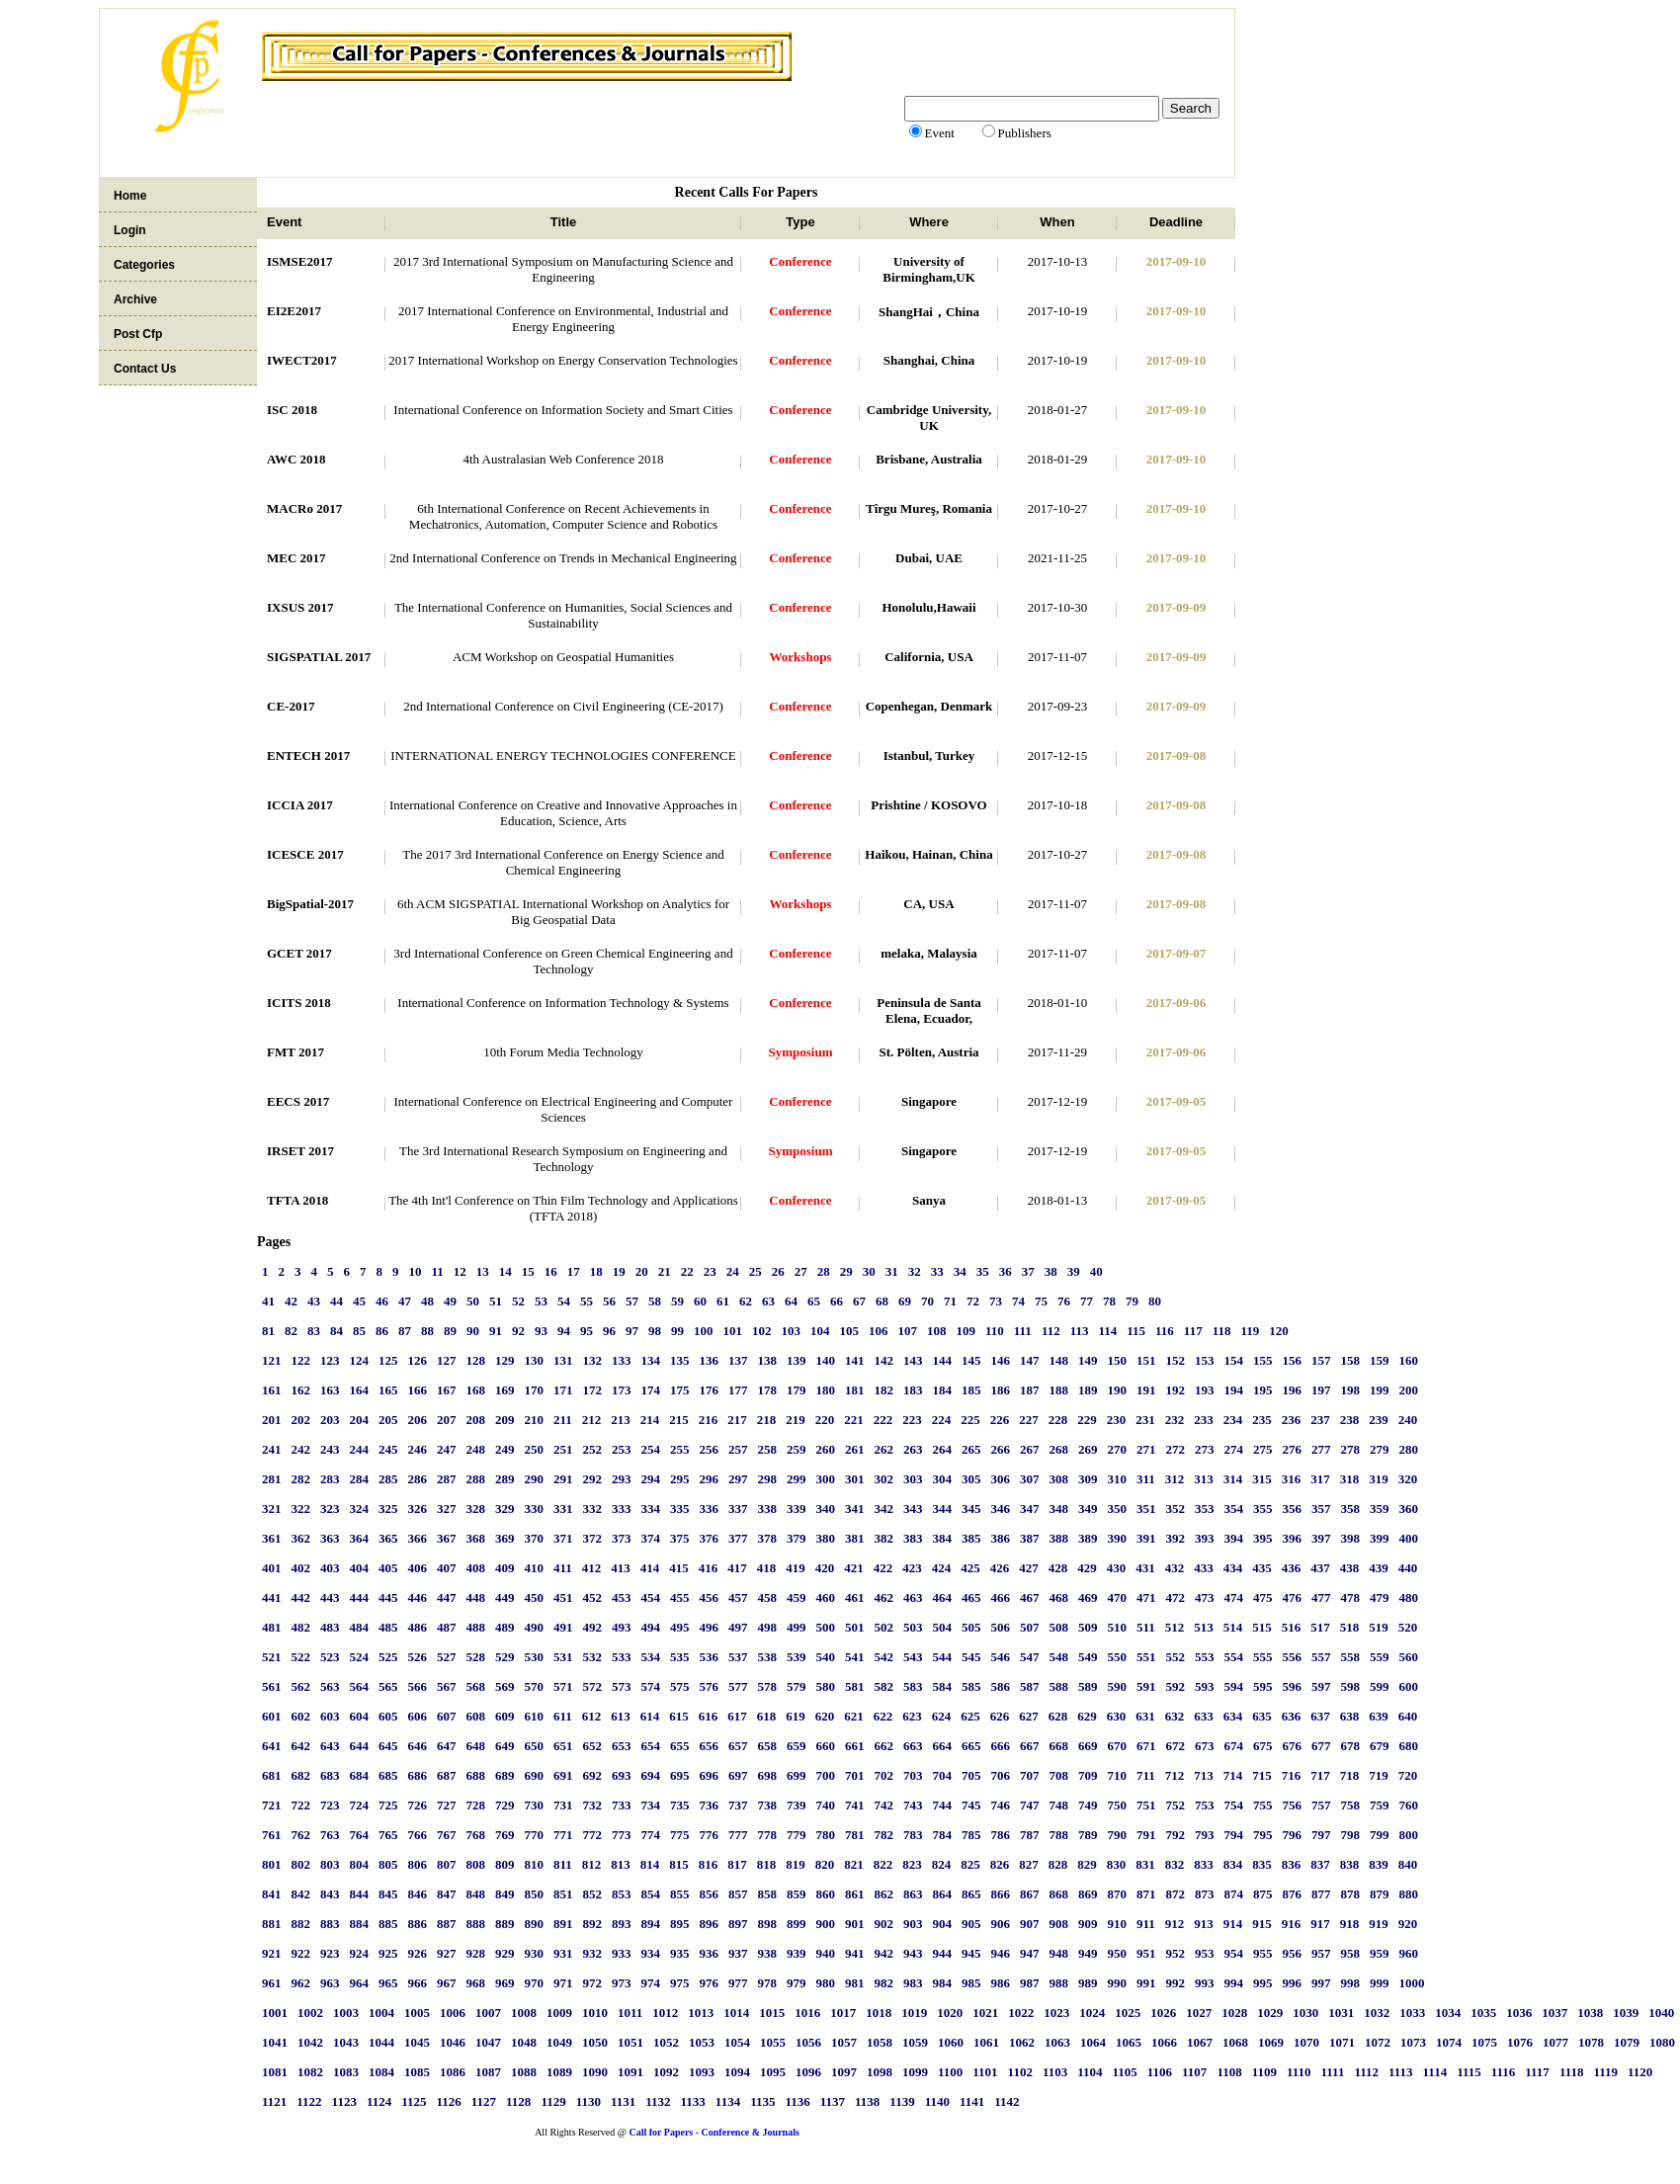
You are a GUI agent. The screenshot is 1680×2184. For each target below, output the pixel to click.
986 (1001, 1982)
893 (621, 1923)
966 (418, 1982)
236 (1292, 1419)
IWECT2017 (302, 360)
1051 (630, 2042)
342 (884, 1508)
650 (535, 1745)
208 (476, 1419)
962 (301, 1982)
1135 (762, 2101)
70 (927, 1301)
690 (535, 1775)
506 (1001, 1627)
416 (708, 1567)
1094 (737, 2071)
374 (651, 1538)
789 (1088, 1834)
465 (971, 1597)
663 (913, 1745)
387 (1030, 1538)
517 (1320, 1627)
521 (272, 1656)
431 (1145, 1567)
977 (738, 1982)
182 (884, 1390)
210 (535, 1419)
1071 (1342, 2042)
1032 (1376, 2012)
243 (330, 1449)
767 (447, 1834)
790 (1118, 1834)
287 (447, 1478)
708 (1059, 1775)
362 (301, 1538)
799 (1379, 1834)
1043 (346, 2042)
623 (912, 1716)
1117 (1537, 2071)
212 (592, 1419)
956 (1292, 1953)
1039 (1625, 2012)
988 (1059, 1982)
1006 (452, 2012)
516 (1292, 1627)
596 (1292, 1686)
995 (1263, 1982)
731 (563, 1805)
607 (447, 1716)
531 (563, 1656)
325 (388, 1508)
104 (820, 1330)
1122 (308, 2101)
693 (621, 1775)
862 (884, 1894)
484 (360, 1627)
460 (826, 1597)
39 (1073, 1271)
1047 (488, 2042)
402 (301, 1567)
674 (1234, 1745)
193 (1205, 1390)
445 (388, 1597)
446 (418, 1597)
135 (680, 1360)
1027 (1199, 2012)
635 (1262, 1716)
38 (1051, 1271)
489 (505, 1627)
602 (301, 1716)
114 (1107, 1330)
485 (388, 1627)
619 (795, 1716)
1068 (1235, 2042)
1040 (1661, 2012)
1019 (914, 2012)
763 (330, 1834)
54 (563, 1301)
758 (1351, 1805)
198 (1351, 1390)
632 (1175, 1716)
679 (1379, 1745)
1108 (1229, 2071)
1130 (588, 2101)
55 (586, 1301)
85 (359, 1330)
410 (535, 1567)
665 (971, 1745)
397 (1321, 1538)
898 (768, 1923)
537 (738, 1656)
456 (709, 1597)
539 (796, 1656)
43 (313, 1301)
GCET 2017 (299, 953)
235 (1262, 1419)
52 (518, 1301)
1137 (832, 2101)
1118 (1571, 2071)
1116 (1503, 2071)
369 (505, 1538)
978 (768, 1982)
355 (1263, 1508)
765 (388, 1834)
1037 (1554, 2012)
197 (1321, 1390)
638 (1350, 1716)
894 (651, 1923)
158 (1351, 1360)
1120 (1640, 2071)
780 (826, 1834)
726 (418, 1805)
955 (1263, 1953)
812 (592, 1864)
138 (768, 1360)
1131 (623, 2101)
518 (1350, 1627)
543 (913, 1656)
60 (700, 1301)
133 (621, 1360)
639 (1378, 1716)
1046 (452, 2042)
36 (1005, 1271)
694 (651, 1775)
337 (738, 1508)
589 (1088, 1686)
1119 (1605, 2071)
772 (593, 1834)
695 (680, 1775)
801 (272, 1864)
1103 (1055, 2071)
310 (1118, 1478)
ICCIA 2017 (300, 805)
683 (330, 1775)
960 (1409, 1953)
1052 (666, 2042)
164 (360, 1390)
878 (1351, 1894)
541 (855, 1656)
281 (272, 1478)
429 (1087, 1567)
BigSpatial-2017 (310, 903)
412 (592, 1567)
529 (505, 1656)
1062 (1022, 2042)
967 (447, 1982)
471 (1146, 1597)
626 (1000, 1716)
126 (418, 1360)
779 (796, 1834)
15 (528, 1271)
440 (1408, 1567)
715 (1262, 1775)
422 (883, 1567)
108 (937, 1330)
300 (826, 1478)
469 (1088, 1597)
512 (1175, 1627)
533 (621, 1656)
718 (1350, 1775)
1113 (1400, 2071)
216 (708, 1419)
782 (884, 1834)
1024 (1092, 2012)
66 (836, 1301)
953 (1205, 1953)
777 (738, 1834)
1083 (346, 2071)
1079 (1626, 2042)
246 (418, 1449)
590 (1118, 1686)
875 (1263, 1894)
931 (563, 1953)
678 (1351, 1745)
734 (651, 1805)
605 (388, 1716)
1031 (1341, 2012)
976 (709, 1982)
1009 (559, 2012)
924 (360, 1953)
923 (330, 1953)
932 (593, 1953)
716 (1292, 1775)
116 (1164, 1330)
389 (1088, 1538)
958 (1351, 1953)
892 (593, 1923)
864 (943, 1894)
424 (942, 1567)
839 (1378, 1864)
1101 (984, 2071)
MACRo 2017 (304, 508)
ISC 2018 (292, 409)
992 (1176, 1982)
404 (360, 1567)
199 (1379, 1390)
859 (796, 1894)
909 (1088, 1923)
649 (505, 1745)
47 (404, 1301)
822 (883, 1864)
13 (482, 1271)
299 (796, 1478)
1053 (701, 2042)
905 (971, 1923)
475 (1263, 1597)
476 (1292, 1597)
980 (826, 1982)
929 (505, 1953)
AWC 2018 (296, 459)
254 (651, 1449)
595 (1263, 1686)
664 (943, 1745)
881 (272, 1923)
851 (563, 1894)
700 (826, 1775)
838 (1350, 1864)
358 (1351, 1508)
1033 (1412, 2012)
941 (855, 1953)
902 (884, 1923)
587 (1030, 1686)
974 (651, 1982)
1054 (737, 2042)
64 (791, 1301)
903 (913, 1923)
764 (360, 1834)
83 (313, 1330)
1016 (807, 2012)
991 (1146, 1982)
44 (336, 1301)
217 (737, 1419)
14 (505, 1271)
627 (1029, 1716)
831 (1145, 1864)
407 (447, 1567)
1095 (773, 2071)
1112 (1366, 2071)
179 (796, 1390)
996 (1292, 1982)
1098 (879, 2071)
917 (1320, 1923)
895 (680, 1923)
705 (971, 1775)
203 (330, 1419)
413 (620, 1567)
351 (1146, 1508)
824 (942, 1864)
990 (1118, 1982)
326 (418, 1508)
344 (943, 1508)
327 (447, 1508)
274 (1234, 1449)
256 (709, 1449)
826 (1000, 1864)
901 (855, 1923)
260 (826, 1449)
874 (1234, 1894)
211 (562, 1419)
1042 (310, 2042)
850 (535, 1894)
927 (447, 1953)
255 (680, 1449)
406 (418, 1567)
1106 (1159, 2071)
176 (709, 1390)
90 (472, 1330)
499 (796, 1627)
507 (1030, 1627)
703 (913, 1775)
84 (336, 1330)
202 (301, 1419)
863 (913, 1894)
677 (1321, 1745)
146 (1001, 1360)
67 (859, 1301)
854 (651, 1894)
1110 (1299, 2071)
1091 (630, 2071)
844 (360, 1894)
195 (1263, 1390)
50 (472, 1301)
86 (382, 1330)
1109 (1264, 2071)
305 (971, 1478)
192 (1176, 1390)
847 (447, 1894)
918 (1350, 1923)
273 (1205, 1449)
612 (592, 1716)
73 (995, 1301)
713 (1204, 1775)
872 (1176, 1894)
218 (767, 1419)
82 (291, 1330)
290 (535, 1478)
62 (745, 1301)
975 (680, 1982)
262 (884, 1449)
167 (447, 1390)
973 (621, 1982)
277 (1321, 1449)
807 (447, 1864)
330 (535, 1508)
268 (1059, 1449)
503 (913, 1627)
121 (272, 1360)
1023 (1056, 2012)
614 (650, 1716)
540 (826, 1656)
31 (891, 1271)
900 (826, 1923)
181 (855, 1390)
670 (1118, 1745)
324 (360, 1508)
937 (738, 1953)
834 (1233, 1864)
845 (388, 1894)
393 (1205, 1538)
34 (960, 1271)
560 (1409, 1656)
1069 (1271, 2042)
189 (1088, 1390)
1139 (901, 2101)
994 (1234, 1982)
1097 (844, 2071)
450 (535, 1597)
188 (1059, 1390)
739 (796, 1805)
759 (1379, 1805)
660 (826, 1745)
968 (476, 1982)
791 (1146, 1834)
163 (330, 1390)
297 (738, 1478)
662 (884, 1745)
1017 (843, 2012)
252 (593, 1449)
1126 (448, 2101)
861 (855, 1894)
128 (476, 1360)
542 (884, 1656)
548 (1059, 1656)
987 (1030, 1982)
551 (1146, 1656)
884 (360, 1923)
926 (418, 1953)
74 (1018, 1301)
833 (1204, 1864)
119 (1249, 1330)
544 (943, 1656)
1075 (1484, 2042)
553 (1205, 1656)
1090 (595, 2071)
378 (768, 1538)
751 (1146, 1805)
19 (619, 1271)
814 (650, 1864)
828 (1058, 1864)
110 (994, 1330)
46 (382, 1301)
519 (1378, 1627)
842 (301, 1894)
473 (1205, 1597)
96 (609, 1330)
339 (796, 1508)
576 (709, 1686)
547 (1030, 1656)
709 (1088, 1775)
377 (738, 1538)
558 (1351, 1656)
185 (971, 1390)
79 (1132, 1301)
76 (1063, 1301)
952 (1176, 1953)
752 (1176, 1805)
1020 (950, 2012)
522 (301, 1656)
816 (708, 1864)
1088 (524, 2071)
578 (768, 1686)
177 (738, 1390)
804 (360, 1864)
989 (1088, 1982)
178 (768, 1390)
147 (1030, 1360)
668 (1059, 1745)
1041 (275, 2042)
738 (768, 1805)
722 (301, 1805)
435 (1262, 1567)
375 (680, 1538)
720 (1408, 1775)
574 (651, 1686)
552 (1176, 1656)
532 (593, 1656)
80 (1154, 1301)
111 (1023, 1330)
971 (563, 1982)
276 (1292, 1449)
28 (823, 1271)
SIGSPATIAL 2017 (319, 656)
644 (360, 1745)
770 (535, 1834)
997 (1321, 1982)
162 (301, 1390)
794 (1234, 1834)
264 (943, 1449)
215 (679, 1419)
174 (651, 1390)
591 (1146, 1686)
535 (680, 1656)
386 (1001, 1538)
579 (796, 1686)
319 (1378, 1478)
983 (913, 1982)
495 (680, 1627)
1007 (488, 2012)
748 (1059, 1805)
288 (476, 1478)
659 (796, 1745)
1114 (1435, 2071)
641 (272, 1745)
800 (1409, 1834)
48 (427, 1301)
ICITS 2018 (299, 1002)
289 (505, 1478)
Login (130, 230)
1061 (986, 2042)
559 (1379, 1656)
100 (704, 1330)
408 (476, 1567)
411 (562, 1567)
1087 (488, 2071)
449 (505, 1597)
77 (1086, 1301)
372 (593, 1538)
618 (767, 1716)
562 (301, 1686)
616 (708, 1716)
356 (1292, 1508)
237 (1320, 1419)
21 (664, 1271)
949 (1088, 1953)
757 (1321, 1805)
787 (1030, 1834)
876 (1292, 1894)
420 (825, 1567)
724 (360, 1805)
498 (768, 1627)
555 (1263, 1656)
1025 (1127, 2012)
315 (1262, 1478)
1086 (452, 2071)
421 (854, 1567)
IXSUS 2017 (300, 607)
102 (762, 1330)
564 (360, 1686)
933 (621, 1953)
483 (330, 1627)
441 (272, 1597)
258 (768, 1449)
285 (388, 1478)
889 (505, 1923)
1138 (867, 2101)
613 (620, 1716)
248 (476, 1449)
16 (551, 1271)
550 (1118, 1656)
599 (1379, 1686)
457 (738, 1597)
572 (593, 1686)
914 (1233, 1923)
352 (1176, 1508)
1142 (1006, 2101)
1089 (559, 2071)
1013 (701, 2012)
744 (943, 1805)
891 (563, 1923)
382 (884, 1538)
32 (914, 1271)
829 (1087, 1864)
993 (1205, 1982)
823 (912, 1864)
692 (593, 1775)
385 (971, 1538)
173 (621, 1390)
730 (535, 1805)
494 (651, 1627)
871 (1146, 1894)
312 (1175, 1478)
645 (388, 1745)
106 (878, 1330)
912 (1175, 1923)
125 (388, 1360)
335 (680, 1508)
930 (535, 1953)
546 (1001, 1656)
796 (1292, 1834)
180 (826, 1390)
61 (722, 1301)
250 (535, 1449)
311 (1145, 1478)
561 (272, 1686)
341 (855, 1508)
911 (1145, 1923)
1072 (1377, 2042)
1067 (1200, 2042)
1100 (950, 2071)
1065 (1128, 2042)
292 (593, 1478)
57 (632, 1301)
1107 (1194, 2071)
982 (884, 1982)
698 (768, 1775)
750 (1118, 1805)
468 (1059, 1597)
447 (447, 1597)
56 (609, 1301)
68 (882, 1301)
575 (680, 1686)
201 (272, 1419)
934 (651, 1953)
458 (768, 1597)
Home (130, 196)
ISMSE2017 (299, 261)
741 (855, 1805)
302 (884, 1478)
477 (1321, 1597)
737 (738, 1805)
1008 (524, 2012)
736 (709, 1805)
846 (418, 1894)
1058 (879, 2042)
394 (1234, 1538)
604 (360, 1716)
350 (1118, 1508)
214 (650, 1419)
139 (796, 1360)
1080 (1662, 2042)
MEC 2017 (296, 557)
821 (854, 1864)
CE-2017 (290, 706)
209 (505, 1419)
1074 (1449, 2042)
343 (913, 1508)
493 (621, 1627)
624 (942, 1716)
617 (737, 1716)
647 (447, 1745)
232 (1175, 1419)
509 (1088, 1627)
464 (943, 1597)
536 (709, 1656)
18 (596, 1271)
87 (404, 1330)
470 (1118, 1597)
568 (476, 1686)
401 (272, 1567)
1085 (417, 2071)
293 (621, 1478)
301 (855, 1478)
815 (679, 1864)
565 (388, 1686)
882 (301, 1923)
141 (855, 1360)
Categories (144, 265)
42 (291, 1301)
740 (826, 1805)
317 (1320, 1478)
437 (1320, 1567)
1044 (381, 2042)
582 (884, 1686)
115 (1136, 1330)
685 (388, 1775)
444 (360, 1597)
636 (1292, 1716)
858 (768, 1894)
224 (942, 1419)
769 (505, 1834)
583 (913, 1686)
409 (505, 1567)
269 (1088, 1449)
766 (418, 1834)
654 (651, 1745)
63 (768, 1301)
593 (1205, 1686)
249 (505, 1449)
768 (476, 1834)
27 (801, 1271)
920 (1408, 1923)
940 (826, 1953)
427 (1029, 1567)
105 (850, 1330)
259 (796, 1449)
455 (680, 1597)
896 (709, 1923)
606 (418, 1716)
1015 (772, 2012)
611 (562, 1716)
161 (272, 1390)
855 (680, 1894)
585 (971, 1686)
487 (447, 1627)
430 (1117, 1567)
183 (913, 1390)
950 (1118, 1953)
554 (1234, 1656)
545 (971, 1656)
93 (541, 1330)
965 (388, 1982)
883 (330, 1923)
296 (709, 1478)
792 (1176, 1834)
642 (301, 1745)
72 (972, 1301)
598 (1351, 1686)
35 (982, 1271)
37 (1028, 1271)
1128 (518, 2101)
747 (1030, 1805)
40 (1096, 1271)
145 (971, 1360)
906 (1001, 1923)
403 (330, 1567)
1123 (344, 2101)
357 (1321, 1508)
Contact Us (145, 369)
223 (912, 1419)
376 (709, 1538)
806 (418, 1864)
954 (1234, 1953)
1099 (915, 2071)
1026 (1163, 2012)
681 (272, 1775)
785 (971, 1834)
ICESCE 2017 (305, 854)
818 (767, 1864)
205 (388, 1419)
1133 (693, 2101)
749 (1088, 1805)
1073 (1413, 2042)
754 (1234, 1805)
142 (884, 1360)
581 (855, 1686)
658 (768, 1745)
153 (1205, 1360)
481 (272, 1627)
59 (677, 1301)
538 (768, 1656)
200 (1409, 1390)
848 (476, 1894)
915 (1262, 1923)
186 (1001, 1390)
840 (1408, 1864)
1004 (381, 2012)
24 (732, 1271)
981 (855, 1982)
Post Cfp (138, 334)
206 (418, 1419)
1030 (1305, 2012)
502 (884, 1627)
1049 (559, 2042)
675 (1263, 1745)
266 (1001, 1449)
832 (1175, 1864)
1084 (381, 2071)
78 (1109, 1301)
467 (1030, 1597)
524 (360, 1656)
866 (1001, 1894)
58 (654, 1301)
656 (709, 1745)
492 (593, 1627)
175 (680, 1390)
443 (330, 1597)
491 (563, 1627)
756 (1292, 1805)
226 (1000, 1419)
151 (1146, 1360)
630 (1117, 1716)
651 (563, 1745)
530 (535, 1656)
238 (1350, 1419)
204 (360, 1419)
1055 (773, 2042)
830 (1117, 1864)
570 (535, 1686)
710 (1118, 1775)
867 (1030, 1894)
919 (1378, 1923)
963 (330, 1982)
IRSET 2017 (300, 1150)
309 (1088, 1478)
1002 (310, 2012)
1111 (1333, 2071)
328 (476, 1508)
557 (1321, 1656)
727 (447, 1805)
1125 (413, 2101)
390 (1118, 1538)
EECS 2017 (298, 1101)
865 (971, 1894)
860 (826, 1894)
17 (573, 1271)
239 (1378, 1419)
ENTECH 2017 (308, 755)
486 (418, 1627)
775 (680, 1834)
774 (651, 1834)
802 (301, 1864)
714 (1233, 1775)
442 (301, 1597)
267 (1030, 1449)
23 (710, 1271)
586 (1001, 1686)
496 (709, 1627)
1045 (417, 2042)
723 (330, 1805)
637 (1320, 1716)
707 (1030, 1775)
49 (450, 1301)
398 (1351, 1538)
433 (1204, 1567)
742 (884, 1805)
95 (586, 1330)
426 (1000, 1567)
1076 (1520, 2042)
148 (1059, 1360)
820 (825, 1864)
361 (272, 1538)
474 (1234, 1597)
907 (1030, 1923)
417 (737, 1567)
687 (447, 1775)
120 (1279, 1330)
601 (272, 1716)
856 (709, 1894)
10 (415, 1271)
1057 (844, 2042)
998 (1351, 1982)
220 (825, 1419)
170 (535, 1390)
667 (1030, 1745)
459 (796, 1597)
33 (937, 1271)
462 (884, 1597)
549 (1088, 1656)
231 (1145, 1419)
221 (854, 1419)
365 (388, 1538)
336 (709, 1508)
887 (447, 1923)
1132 (657, 2101)
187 (1030, 1390)
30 (869, 1271)
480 (1409, 1597)
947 (1030, 1953)
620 (825, 1716)
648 (476, 1745)
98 (654, 1330)
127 (447, 1360)
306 (1001, 1478)
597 (1321, 1686)
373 (621, 1538)
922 (301, 1953)
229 (1087, 1419)
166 (418, 1390)
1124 (379, 2101)
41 (268, 1301)
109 (966, 1330)
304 (943, 1478)
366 (418, 1538)
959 (1379, 1953)
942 (884, 1953)
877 (1321, 1894)
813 (620, 1864)
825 (970, 1864)
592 (1176, 1686)
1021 (985, 2012)
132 (593, 1360)
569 (505, 1686)
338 (768, 1508)
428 (1058, 1567)
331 (563, 1508)
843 (330, 1894)
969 (505, 1982)
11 (438, 1271)
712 (1175, 1775)
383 (913, 1538)
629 (1087, 1716)
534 (651, 1656)
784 (943, 1834)
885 (388, 1923)
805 (388, 1864)
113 (1079, 1330)
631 (1145, 1716)
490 (535, 1627)
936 (709, 1953)
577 (738, 1686)
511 (1145, 1627)
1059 (915, 2042)
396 (1292, 1538)
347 (1030, 1508)
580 (826, 1686)
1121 (274, 2101)
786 (1001, 1834)
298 (768, 1478)
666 (1001, 1745)
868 (1059, 1894)
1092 (666, 2071)
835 (1262, 1864)
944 (943, 1953)
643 (330, 1745)
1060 (951, 2042)
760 (1409, 1805)
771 (563, 1834)
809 (505, 1864)
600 (1409, 1686)
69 (904, 1301)
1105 (1124, 2071)
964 (360, 1982)
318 (1350, 1478)
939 (796, 1953)
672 (1176, 1745)
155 (1263, 1360)
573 (621, 1686)
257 (738, 1449)
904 (943, 1923)
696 (709, 1775)
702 (884, 1775)
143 (913, 1360)
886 (418, 1923)
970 (535, 1982)
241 (272, 1449)
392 (1176, 1538)
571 (563, 1686)
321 (272, 1508)
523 (330, 1656)
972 (593, 1982)
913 (1204, 1923)
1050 (595, 2042)
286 (418, 1478)
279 (1379, 1449)
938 (768, 1953)
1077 (1555, 2042)
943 (913, 1953)
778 (768, 1834)
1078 (1591, 2042)
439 (1378, 1567)
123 (330, 1360)
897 (738, 1923)
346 (1001, 1508)
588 (1059, 1686)
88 (427, 1330)
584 (943, 1686)
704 (943, 1775)
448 (476, 1597)
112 (1051, 1330)
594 (1234, 1686)
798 (1351, 1834)
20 (641, 1271)
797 (1321, 1834)
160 (1409, 1360)
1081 (275, 2071)
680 (1409, 1745)
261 (855, 1449)
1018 (878, 2012)
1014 (736, 2012)
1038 (1590, 2012)
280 (1409, 1449)
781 (855, 1834)
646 (418, 1745)
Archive (135, 299)
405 (388, 1567)
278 (1351, 1449)
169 (505, 1390)
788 (1059, 1834)
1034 (1448, 2012)
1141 (972, 2101)
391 (1146, 1538)
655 (680, 1745)
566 (418, 1686)
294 (651, 1478)
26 (778, 1271)
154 (1234, 1360)
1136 (797, 2101)
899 (796, 1923)
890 (535, 1923)
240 (1408, 1419)
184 (943, 1390)
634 (1233, 1716)
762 (301, 1834)
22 (687, 1271)
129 (505, 1360)
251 (563, 1449)
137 (738, 1360)
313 (1204, 1478)
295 (680, 1478)
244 (360, 1449)
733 (621, 1805)
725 (388, 1805)
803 (330, 1864)
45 (359, 1301)
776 (709, 1834)
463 (913, 1597)
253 (621, 1449)
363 (330, 1538)
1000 (1412, 1982)
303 (913, 1478)
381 (855, 1538)
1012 (665, 2012)
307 (1030, 1478)
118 (1222, 1330)
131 (563, 1360)
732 (593, 1805)
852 (593, 1894)
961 (272, 1982)
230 (1117, 1419)
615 (679, 1716)
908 (1059, 1923)
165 (388, 1390)
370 (535, 1538)
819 (795, 1864)
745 (971, 1805)
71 (950, 1301)
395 (1263, 1538)
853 (621, 1894)
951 (1146, 1953)
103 (791, 1330)
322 (301, 1508)
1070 (1306, 2042)
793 (1205, 1834)
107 (908, 1330)
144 (943, 1360)
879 (1379, 1894)
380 (826, 1538)
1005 (417, 2012)
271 (1146, 1449)
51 (495, 1301)
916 (1292, 1923)
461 (855, 1597)
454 (651, 1597)
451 (563, 1597)
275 (1263, 1449)
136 (709, 1360)
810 (535, 1864)
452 (593, 1597)
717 (1320, 1775)
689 (505, 1775)
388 (1059, 1538)
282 (301, 1478)
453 (621, 1597)
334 (651, 1508)
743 (913, 1805)
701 (855, 1775)
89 (450, 1330)
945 (971, 1953)
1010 (595, 2012)
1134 (727, 2101)
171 (563, 1390)
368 (476, 1538)
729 (505, 1805)
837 (1320, 1864)
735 (680, 1805)
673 (1205, 1745)
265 (971, 1449)
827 (1029, 1864)
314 (1233, 1478)
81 (268, 1330)
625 (970, 1716)
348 (1059, 1508)
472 (1176, 1597)
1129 (553, 2101)
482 (301, 1627)
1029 (1270, 2012)
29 (846, 1271)
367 (447, 1538)
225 (970, 1419)
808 (476, 1864)
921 (272, 1953)
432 (1175, 1567)
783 (913, 1834)
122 (301, 1360)
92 (518, 1330)
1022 (1021, 2012)
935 (680, 1953)
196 (1292, 1390)
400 (1409, 1538)
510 (1118, 1627)
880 (1409, 1894)
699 (796, 1775)
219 (795, 1419)
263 (913, 1449)
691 (563, 1775)
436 (1292, 1567)
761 (272, 1834)
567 (447, 1686)
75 (1041, 1301)
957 (1321, 1953)
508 (1059, 1627)
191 (1146, 1390)
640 (1408, 1716)
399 (1379, 1538)
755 (1263, 1805)
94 (563, 1330)
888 (476, 1923)
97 (632, 1330)
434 (1233, 1567)
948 (1059, 1953)
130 (535, 1360)
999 (1379, 1982)
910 (1118, 1923)
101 (733, 1330)
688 (476, 1775)
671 (1146, 1745)
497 (738, 1627)
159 (1379, 1360)
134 (651, 1360)
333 (621, 1508)
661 (855, 1745)
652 (593, 1745)
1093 (701, 2071)
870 (1118, 1894)
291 (563, 1478)
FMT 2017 (295, 1052)
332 (593, 1508)
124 (360, 1360)
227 (1029, 1419)
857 (738, 1894)
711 (1145, 1775)
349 (1088, 1508)
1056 (808, 2042)
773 (621, 1834)
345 (971, 1508)
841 (272, 1894)
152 (1176, 1360)
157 (1321, 1360)
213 (620, 1419)
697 (738, 1775)
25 (755, 1271)
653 (621, 1745)
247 (447, 1449)
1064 (1093, 2042)
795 (1263, 1834)
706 (1001, 1775)
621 (854, 1716)
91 (495, 1330)
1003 (346, 2012)
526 (418, 1656)
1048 (524, 2042)
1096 (808, 2071)
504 (943, 1627)
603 (330, 1716)
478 (1351, 1597)
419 (795, 1567)
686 (418, 1775)
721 (272, 1805)
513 (1204, 1627)
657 (738, 1745)
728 (476, 1805)
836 (1292, 1864)
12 (460, 1271)
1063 (1057, 2042)
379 (796, 1538)
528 (476, 1656)
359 (1379, 1508)
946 (1001, 1953)
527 (447, 1656)
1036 (1519, 2012)
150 (1118, 1360)
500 (826, 1627)
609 (505, 1716)
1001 (275, 2012)
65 (813, 1301)
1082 (310, 2071)
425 (970, 1567)
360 (1409, 1508)
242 (301, 1449)
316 (1292, 1478)
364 (360, 1538)
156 (1292, 1360)
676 (1292, 1745)
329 (505, 1508)
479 (1379, 1597)
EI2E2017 (294, 310)
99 (677, 1330)
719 (1378, 1775)
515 (1262, 1627)
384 (943, 1538)
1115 (1469, 2071)
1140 (937, 2101)
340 (826, 1508)
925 (388, 1953)
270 (1118, 1449)
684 (360, 1775)
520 (1408, 1627)
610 (535, 1716)
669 (1088, 1745)
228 (1058, 1419)
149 (1088, 1360)
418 (767, 1567)
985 (971, 1982)
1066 (1164, 2042)
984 (943, 1982)
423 (912, 1567)
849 (505, 1894)
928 (476, 1953)
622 (883, 1716)
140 (826, 1360)
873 (1205, 1894)
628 (1058, 1716)
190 (1118, 1390)
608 (476, 1716)
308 (1059, 1478)
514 (1233, 1627)
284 (360, 1478)
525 (388, 1656)
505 (971, 1627)
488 (476, 1627)
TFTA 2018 (297, 1200)
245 (388, 1449)
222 (883, 1419)
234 (1233, 1419)
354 (1234, 1508)
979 (796, 1982)
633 (1204, 1716)
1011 (630, 2012)
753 (1205, 1805)
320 (1408, 1478)
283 (330, 1478)
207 (447, 1419)
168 (476, 1390)
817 (737, 1864)
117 (1193, 1330)
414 (650, 1567)
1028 (1234, 2012)
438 (1350, 1567)
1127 (483, 2101)
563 (330, 1686)
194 (1234, 1390)
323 (330, 1508)
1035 (1483, 2012)
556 (1292, 1656)
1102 (1020, 2071)
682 (301, 1775)
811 (562, 1864)
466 (1001, 1597)
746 (1001, 1805)
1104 (1089, 2071)
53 (541, 1301)
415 (679, 1567)
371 (563, 1538)
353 (1205, 1508)
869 (1088, 1894)
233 (1204, 1419)
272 (1176, 1449)
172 (593, 1390)
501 (855, 1627)
